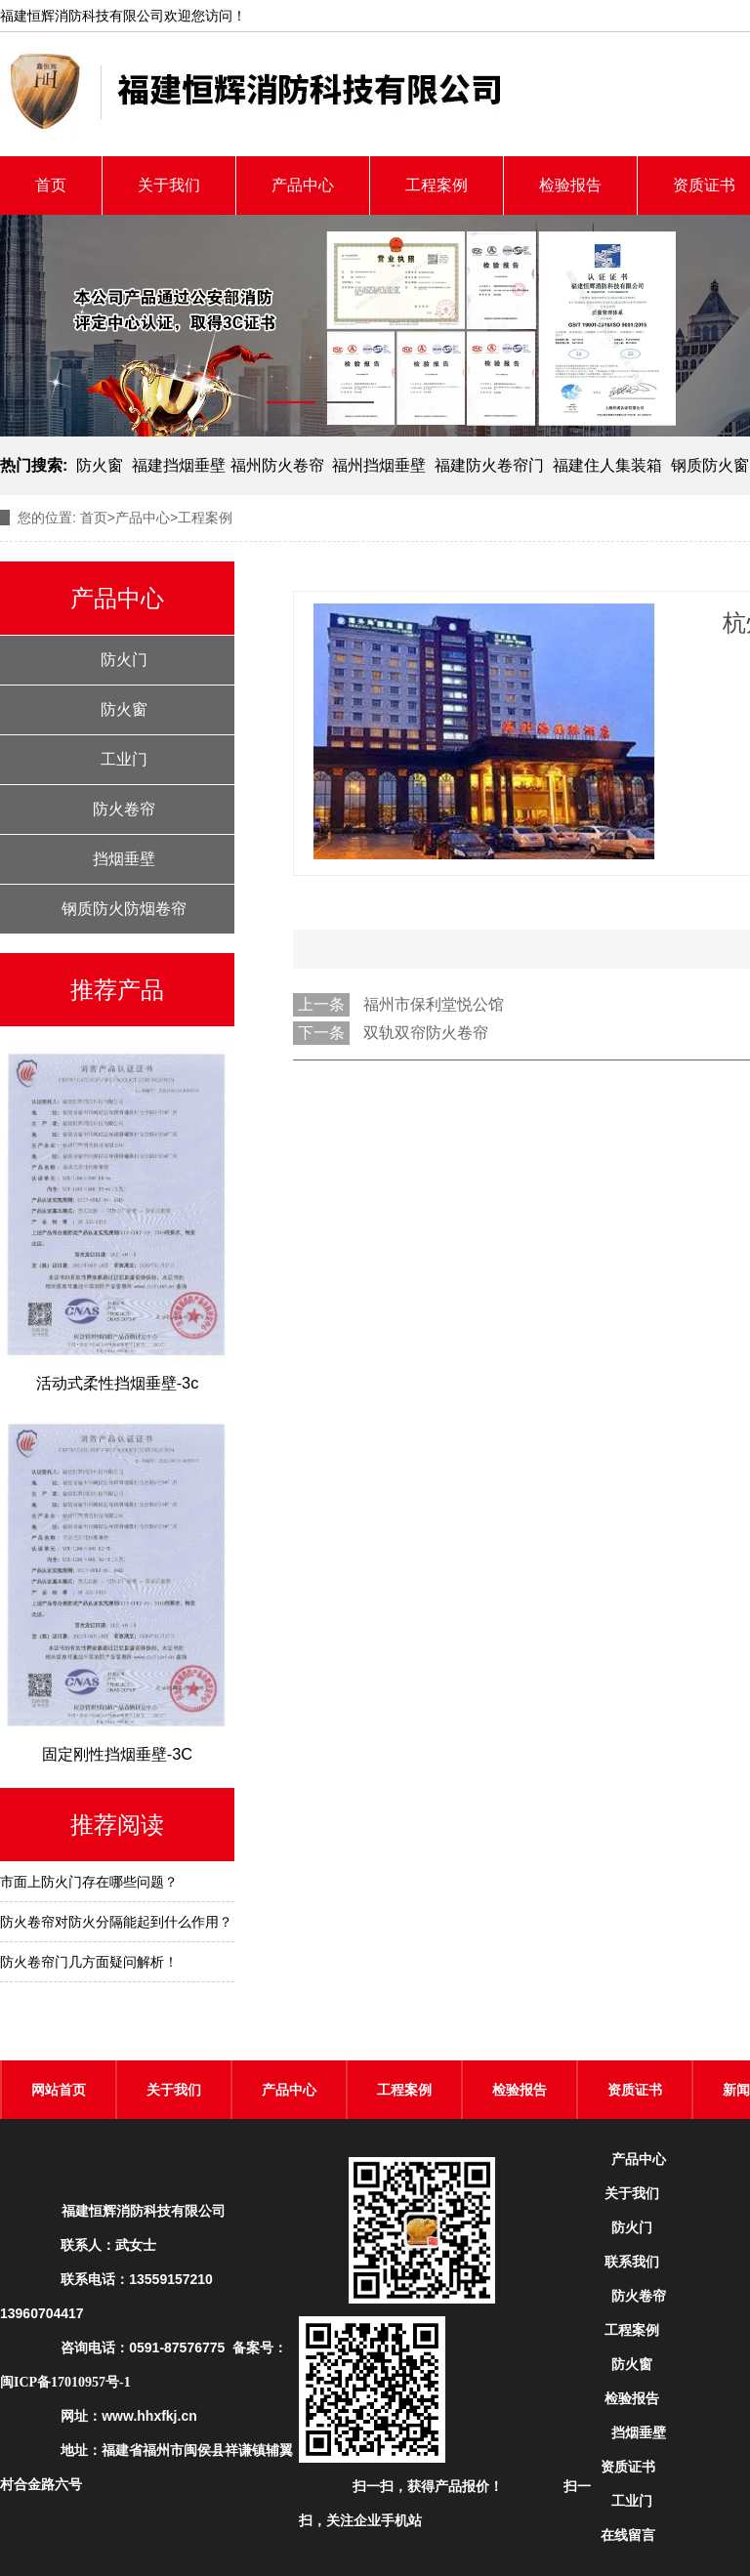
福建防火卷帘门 (489, 465)
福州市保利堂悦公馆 (433, 1004)
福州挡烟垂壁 (379, 465)
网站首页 (58, 2090)
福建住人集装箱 (607, 465)
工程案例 (436, 185)
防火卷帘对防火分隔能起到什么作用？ (116, 1922)
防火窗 (99, 465)
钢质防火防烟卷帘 (124, 908)
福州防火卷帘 (277, 465)
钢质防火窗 (710, 465)
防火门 (124, 659)
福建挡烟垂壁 (179, 465)
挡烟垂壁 (124, 859)
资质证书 (634, 2090)
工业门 (124, 759)
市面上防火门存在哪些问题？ (89, 1882)
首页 (50, 185)
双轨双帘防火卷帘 (425, 1032)
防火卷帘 (124, 809)
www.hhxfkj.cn (149, 2416)
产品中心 (302, 185)
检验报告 (570, 185)
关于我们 (169, 185)
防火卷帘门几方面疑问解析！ (89, 1962)
